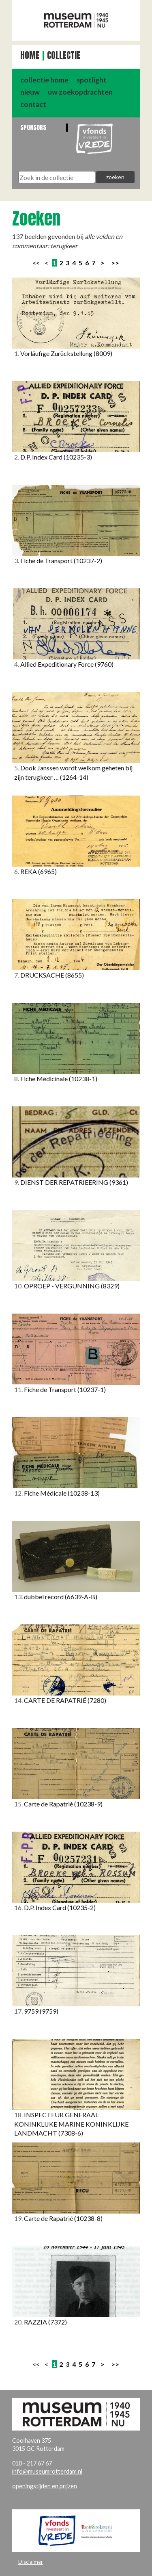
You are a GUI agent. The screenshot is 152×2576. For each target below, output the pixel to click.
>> (115, 263)
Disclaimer (30, 2562)
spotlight (92, 80)
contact (33, 104)
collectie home (44, 80)
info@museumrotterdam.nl (47, 2471)
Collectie (63, 55)
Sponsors (33, 127)
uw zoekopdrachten (80, 92)
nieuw (30, 92)
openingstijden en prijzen (44, 2486)
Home (29, 55)
